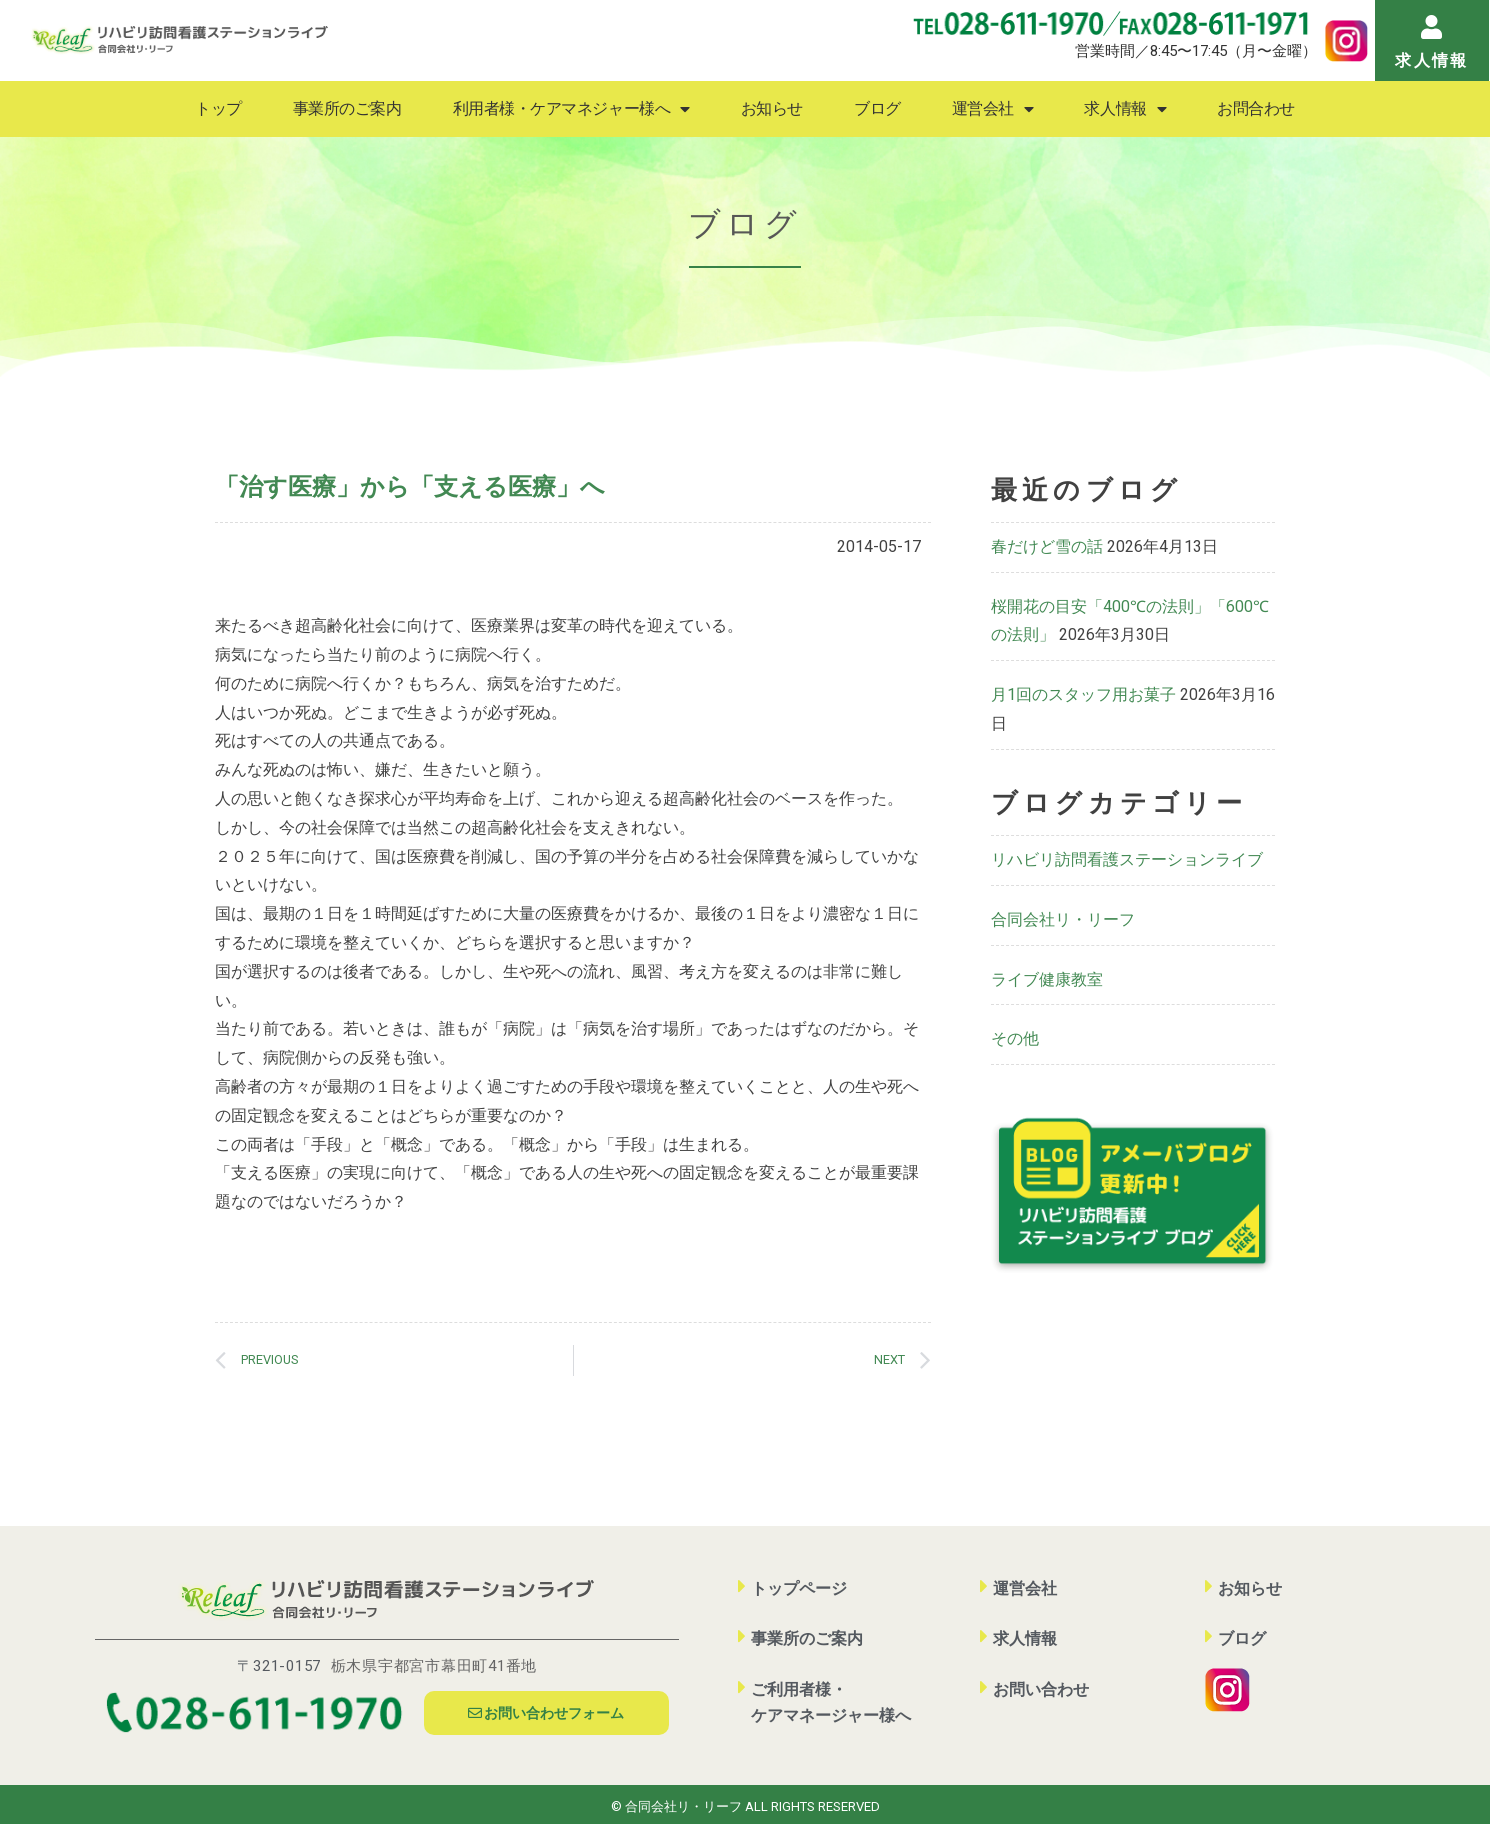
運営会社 (993, 109)
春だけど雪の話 (1047, 546)
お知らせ (772, 108)
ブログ (877, 108)
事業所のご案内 (347, 108)
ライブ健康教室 (1047, 979)
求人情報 (1125, 109)
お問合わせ (1256, 108)
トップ (218, 108)
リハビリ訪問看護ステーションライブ (1127, 859)
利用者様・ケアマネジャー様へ (571, 109)
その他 (1015, 1038)
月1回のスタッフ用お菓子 (1083, 694)
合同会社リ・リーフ (1063, 919)
